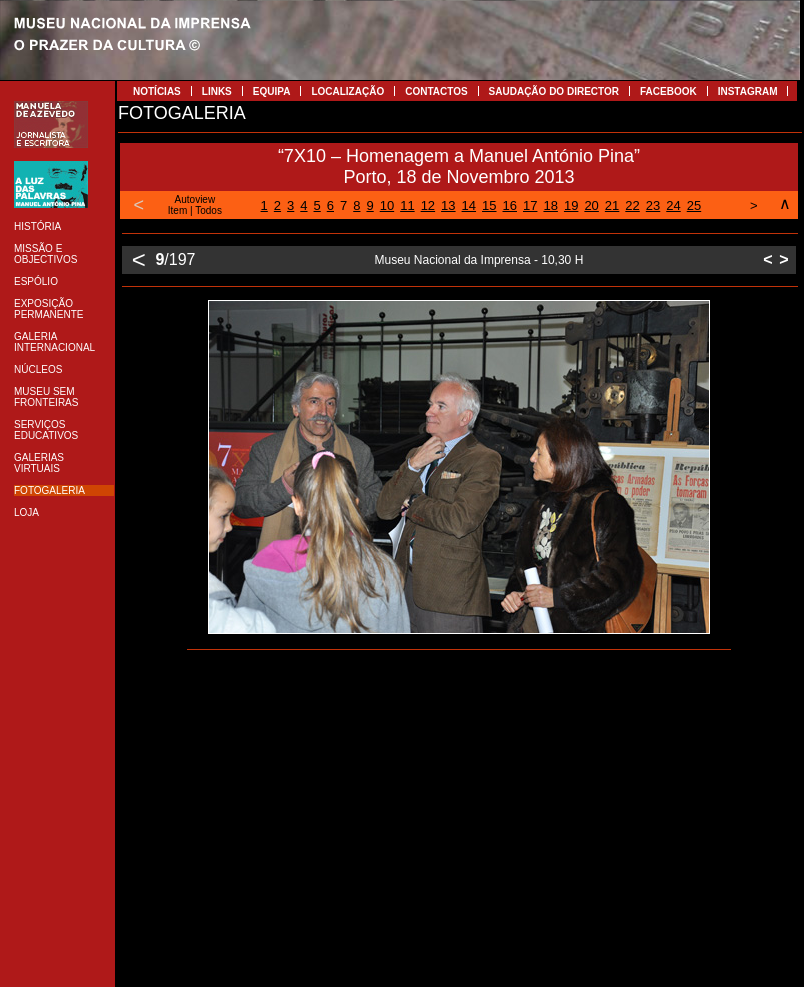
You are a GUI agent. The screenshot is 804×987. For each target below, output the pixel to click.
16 (510, 205)
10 (387, 205)
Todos (208, 210)
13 (448, 205)
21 (612, 205)
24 (673, 205)
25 (694, 205)
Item (177, 210)
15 (489, 205)
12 (428, 205)
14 (469, 205)
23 (653, 205)
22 (632, 205)
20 (591, 205)
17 (530, 205)
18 (550, 205)
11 (407, 205)
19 (571, 205)
